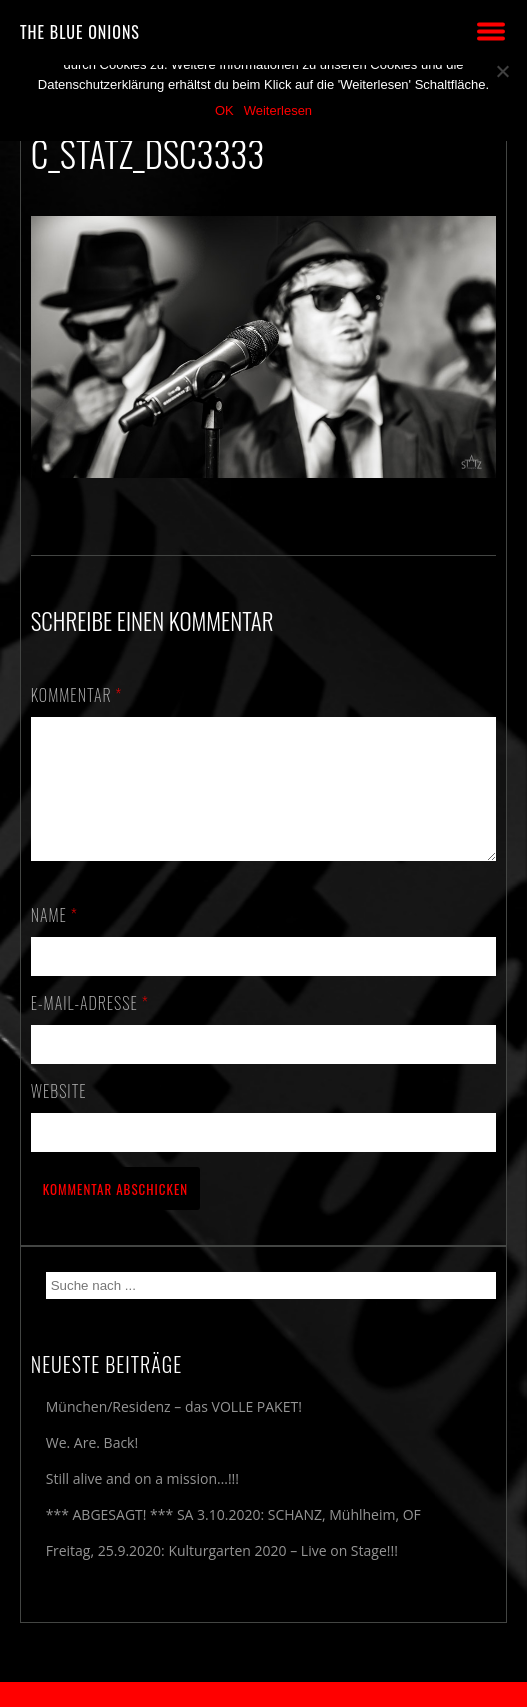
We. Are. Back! (92, 1466)
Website (59, 1115)
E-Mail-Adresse (90, 1027)
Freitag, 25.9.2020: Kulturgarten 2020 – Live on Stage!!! (222, 1574)
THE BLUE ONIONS (80, 32)
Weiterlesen (278, 110)
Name (54, 939)
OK (224, 110)
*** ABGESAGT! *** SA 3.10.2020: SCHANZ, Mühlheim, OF (233, 1538)
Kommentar (77, 695)
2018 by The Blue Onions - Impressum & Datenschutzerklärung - (264, 1694)
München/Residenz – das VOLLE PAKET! (174, 1430)
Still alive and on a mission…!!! (142, 1502)
